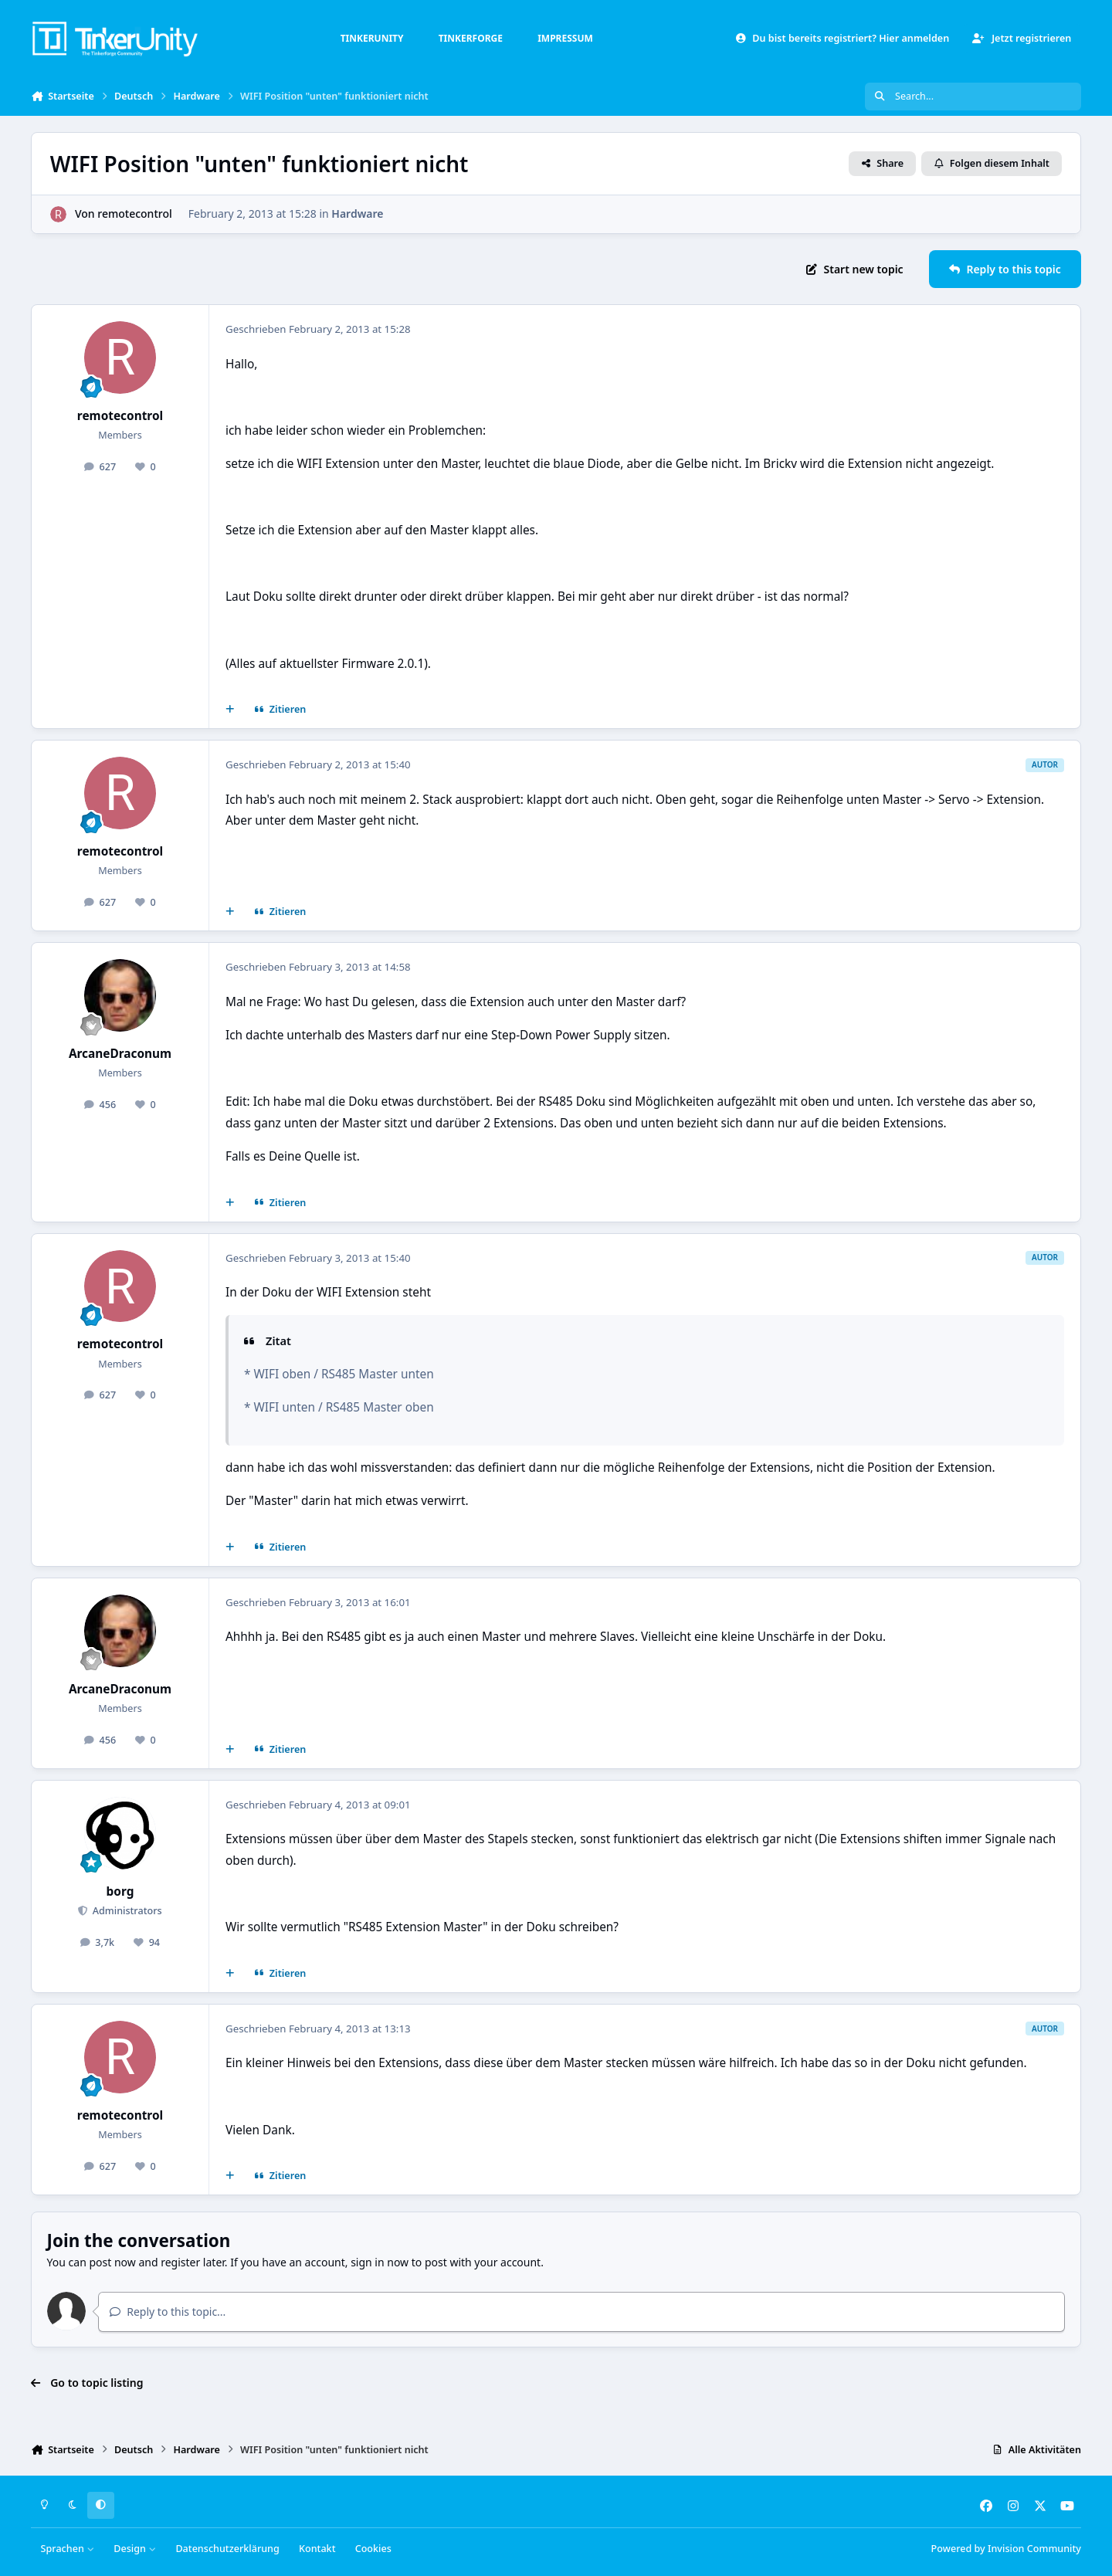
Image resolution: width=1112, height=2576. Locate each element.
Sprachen (68, 2548)
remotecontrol (134, 213)
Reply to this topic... (167, 2311)
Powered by (1006, 2548)
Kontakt (317, 2548)
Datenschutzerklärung (227, 2548)
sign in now (380, 2262)
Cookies (373, 2548)
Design (135, 2548)
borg (120, 1891)
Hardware (357, 213)
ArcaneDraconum (120, 1054)
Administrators (125, 1910)
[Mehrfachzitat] (230, 709)
